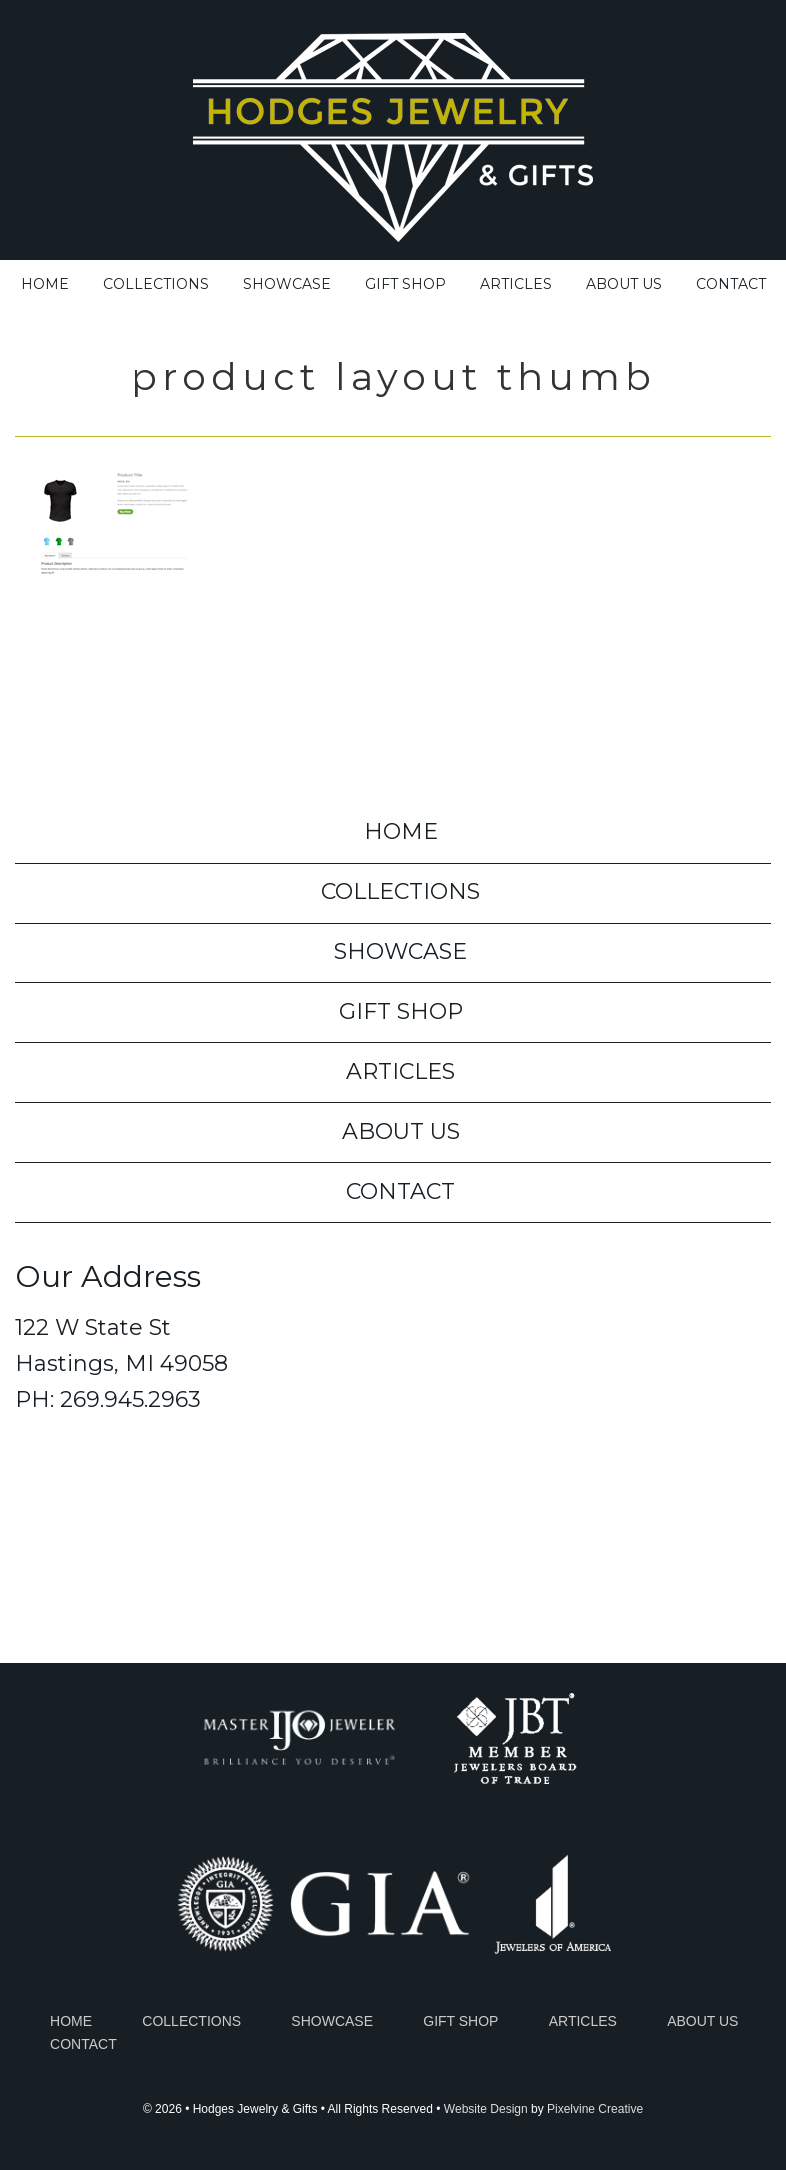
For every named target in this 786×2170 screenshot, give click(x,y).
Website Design (486, 2109)
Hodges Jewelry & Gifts (393, 132)
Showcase (332, 2021)
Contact (83, 2044)
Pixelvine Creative (595, 2109)
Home (71, 2021)
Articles (583, 2021)
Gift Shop (460, 2021)
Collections (191, 2021)
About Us (702, 2021)
